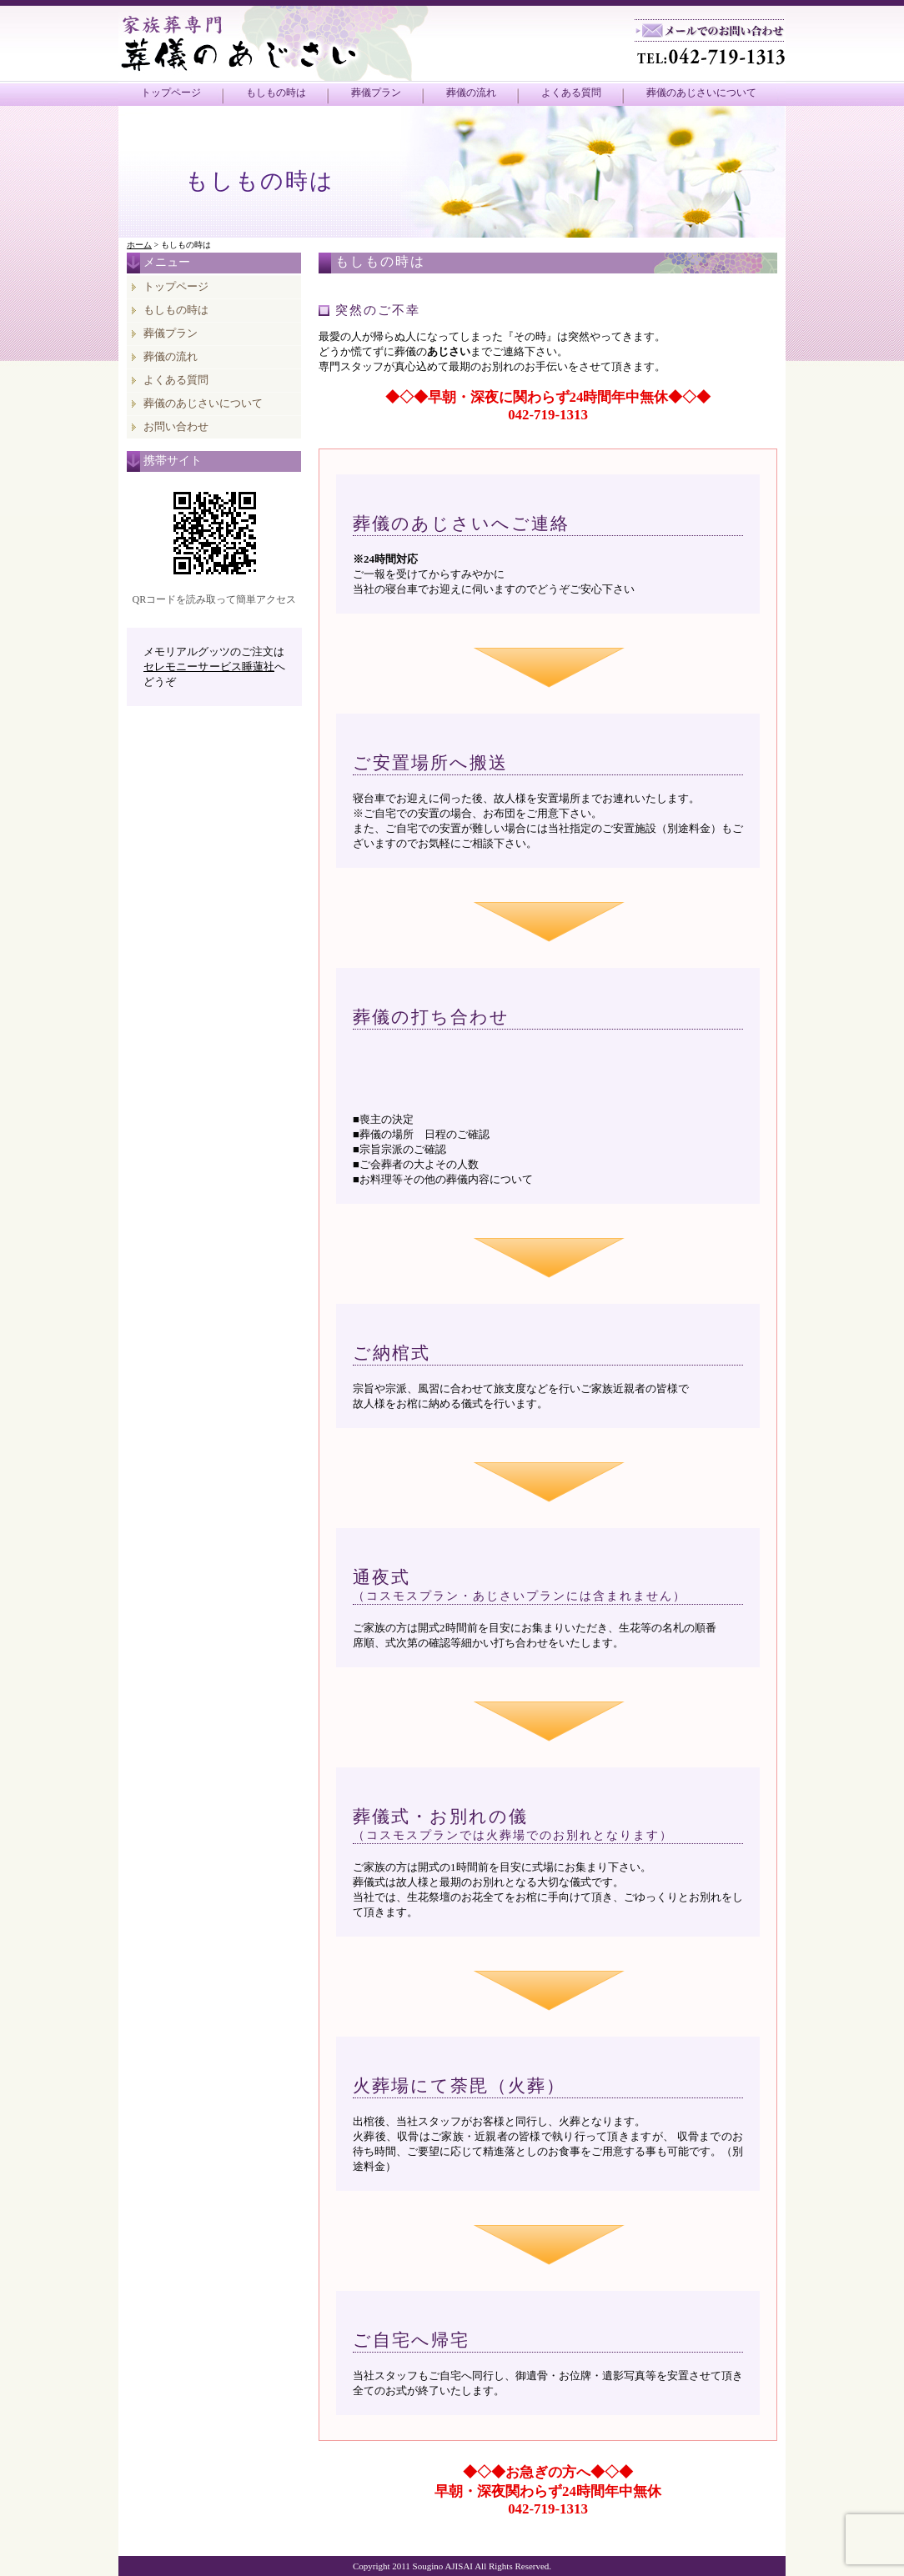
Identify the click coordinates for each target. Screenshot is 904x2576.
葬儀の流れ (471, 92)
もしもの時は (276, 92)
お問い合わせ (175, 426)
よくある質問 (571, 92)
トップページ (171, 92)
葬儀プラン (376, 92)
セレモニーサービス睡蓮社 (208, 666)
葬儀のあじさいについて (701, 92)
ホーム (139, 244)
